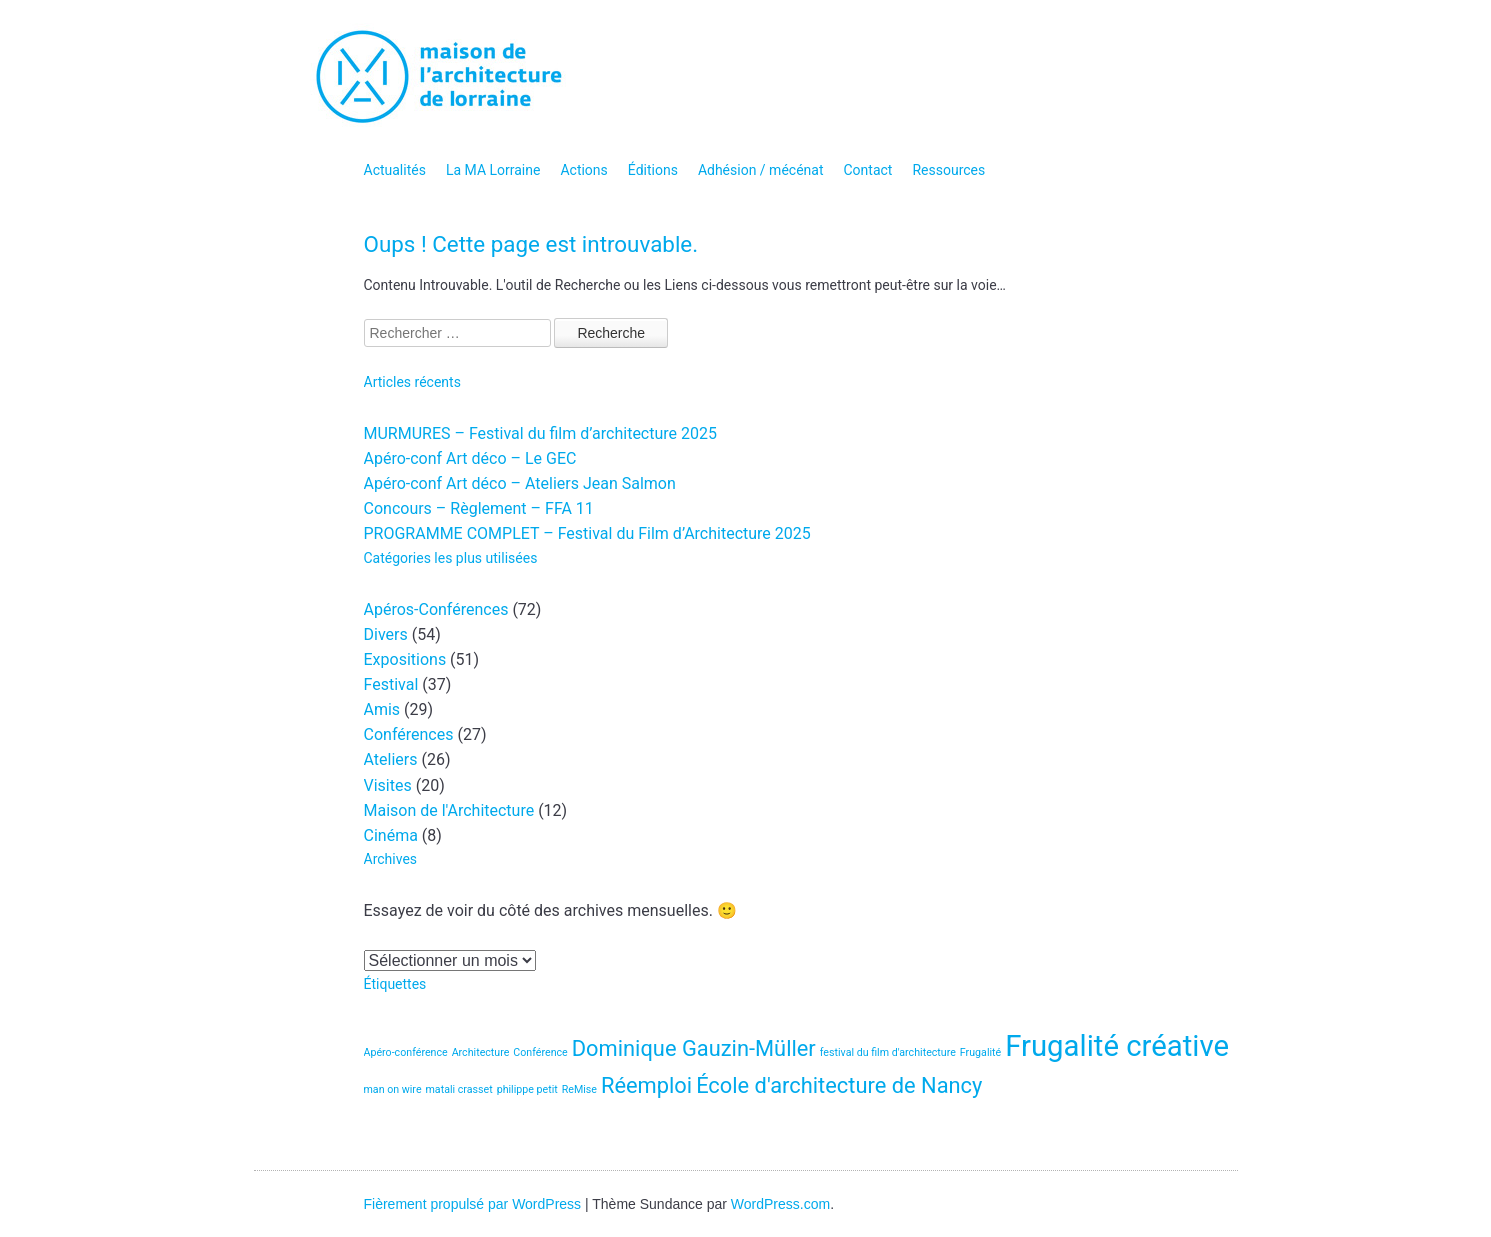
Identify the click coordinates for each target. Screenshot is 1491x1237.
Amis (382, 709)
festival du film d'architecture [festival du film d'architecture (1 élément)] (888, 1052)
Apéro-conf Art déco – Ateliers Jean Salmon (520, 483)
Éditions (653, 170)
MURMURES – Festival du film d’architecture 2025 (540, 433)
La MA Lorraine (493, 170)
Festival (391, 684)
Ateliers (391, 759)
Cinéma (391, 835)
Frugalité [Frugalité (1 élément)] (980, 1052)
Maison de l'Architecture (449, 810)
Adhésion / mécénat (761, 170)
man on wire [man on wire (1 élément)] (393, 1089)
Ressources (948, 170)
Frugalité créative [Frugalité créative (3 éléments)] (1117, 1046)
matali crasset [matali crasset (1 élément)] (459, 1089)
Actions (583, 170)
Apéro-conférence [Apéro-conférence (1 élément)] (406, 1052)
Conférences (409, 734)
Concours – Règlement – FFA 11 (479, 508)
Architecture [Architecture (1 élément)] (481, 1052)
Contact (868, 170)
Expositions (405, 659)
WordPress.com (780, 1204)
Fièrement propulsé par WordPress (473, 1204)
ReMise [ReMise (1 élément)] (579, 1089)
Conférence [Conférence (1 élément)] (540, 1052)
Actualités (395, 170)
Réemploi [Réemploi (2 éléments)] (646, 1085)
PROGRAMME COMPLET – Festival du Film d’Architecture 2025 (587, 533)
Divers (386, 634)
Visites (388, 785)
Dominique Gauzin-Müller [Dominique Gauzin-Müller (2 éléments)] (694, 1048)
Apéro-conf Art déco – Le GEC (470, 458)
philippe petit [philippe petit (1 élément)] (527, 1089)
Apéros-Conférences (436, 609)
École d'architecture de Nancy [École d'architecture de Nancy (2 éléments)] (839, 1085)
